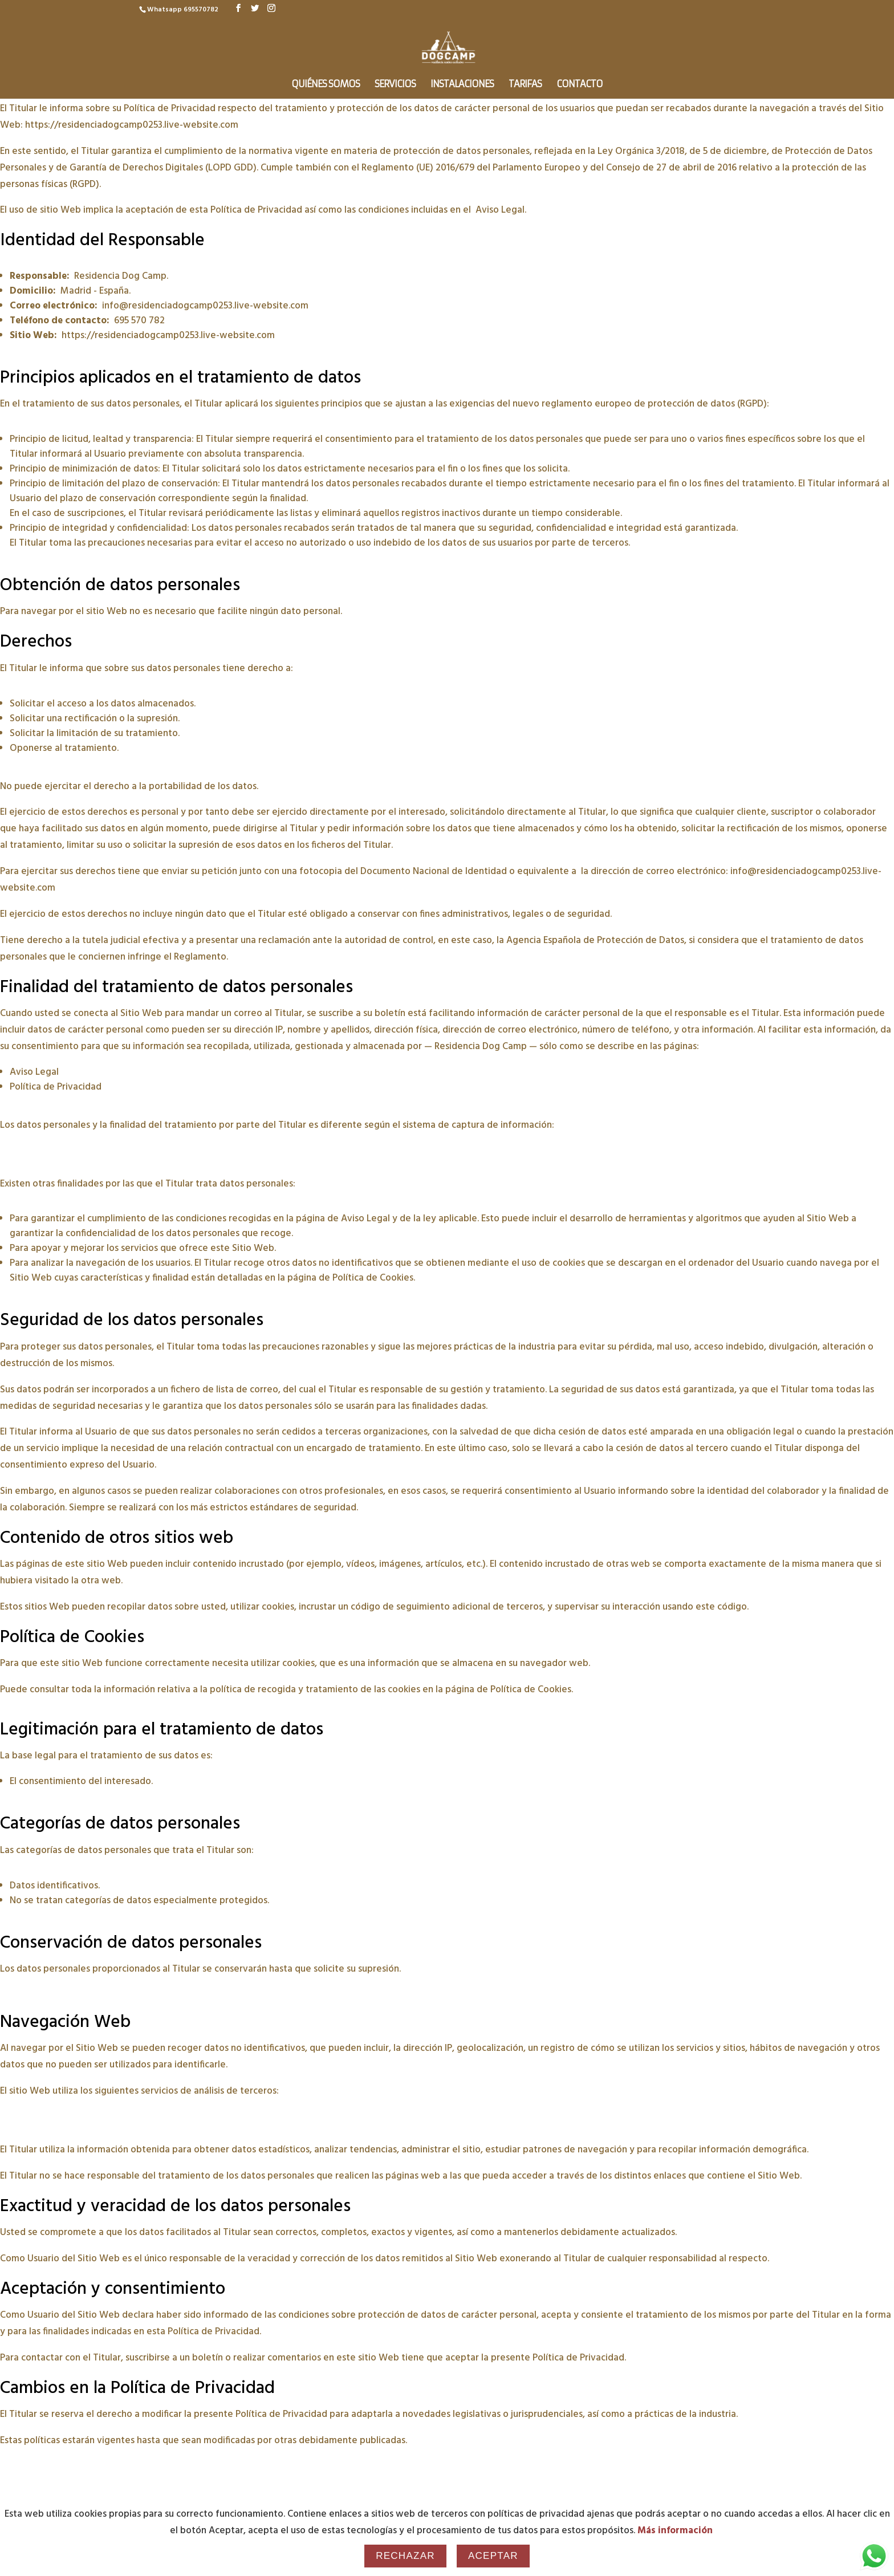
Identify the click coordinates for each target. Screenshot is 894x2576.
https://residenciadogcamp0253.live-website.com (131, 125)
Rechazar (405, 2555)
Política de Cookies (372, 1278)
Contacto (579, 85)
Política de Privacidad (55, 1087)
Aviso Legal (500, 210)
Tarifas (525, 85)
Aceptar (493, 2555)
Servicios (395, 85)
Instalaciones (462, 85)
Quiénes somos (325, 85)
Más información (675, 2530)
